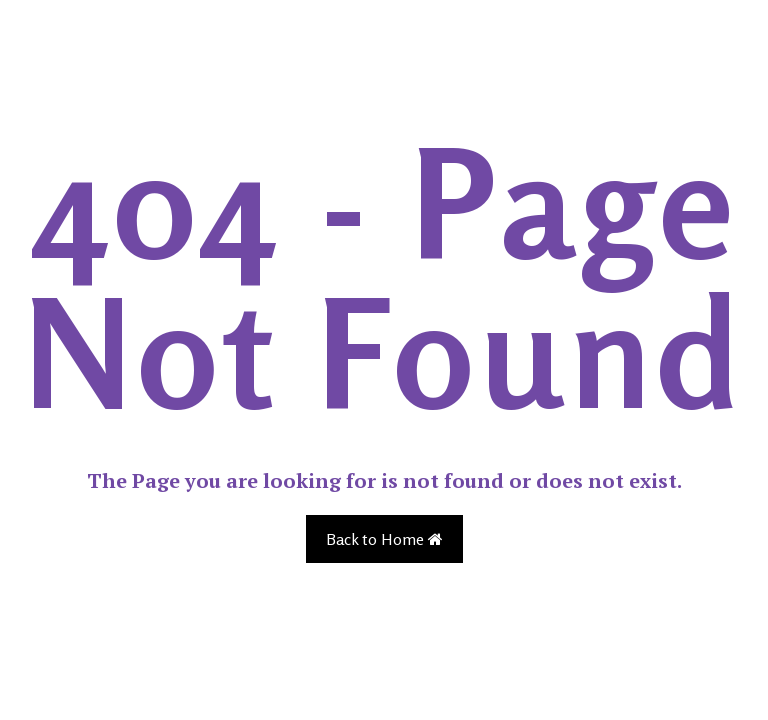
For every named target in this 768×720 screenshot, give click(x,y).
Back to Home (384, 539)
